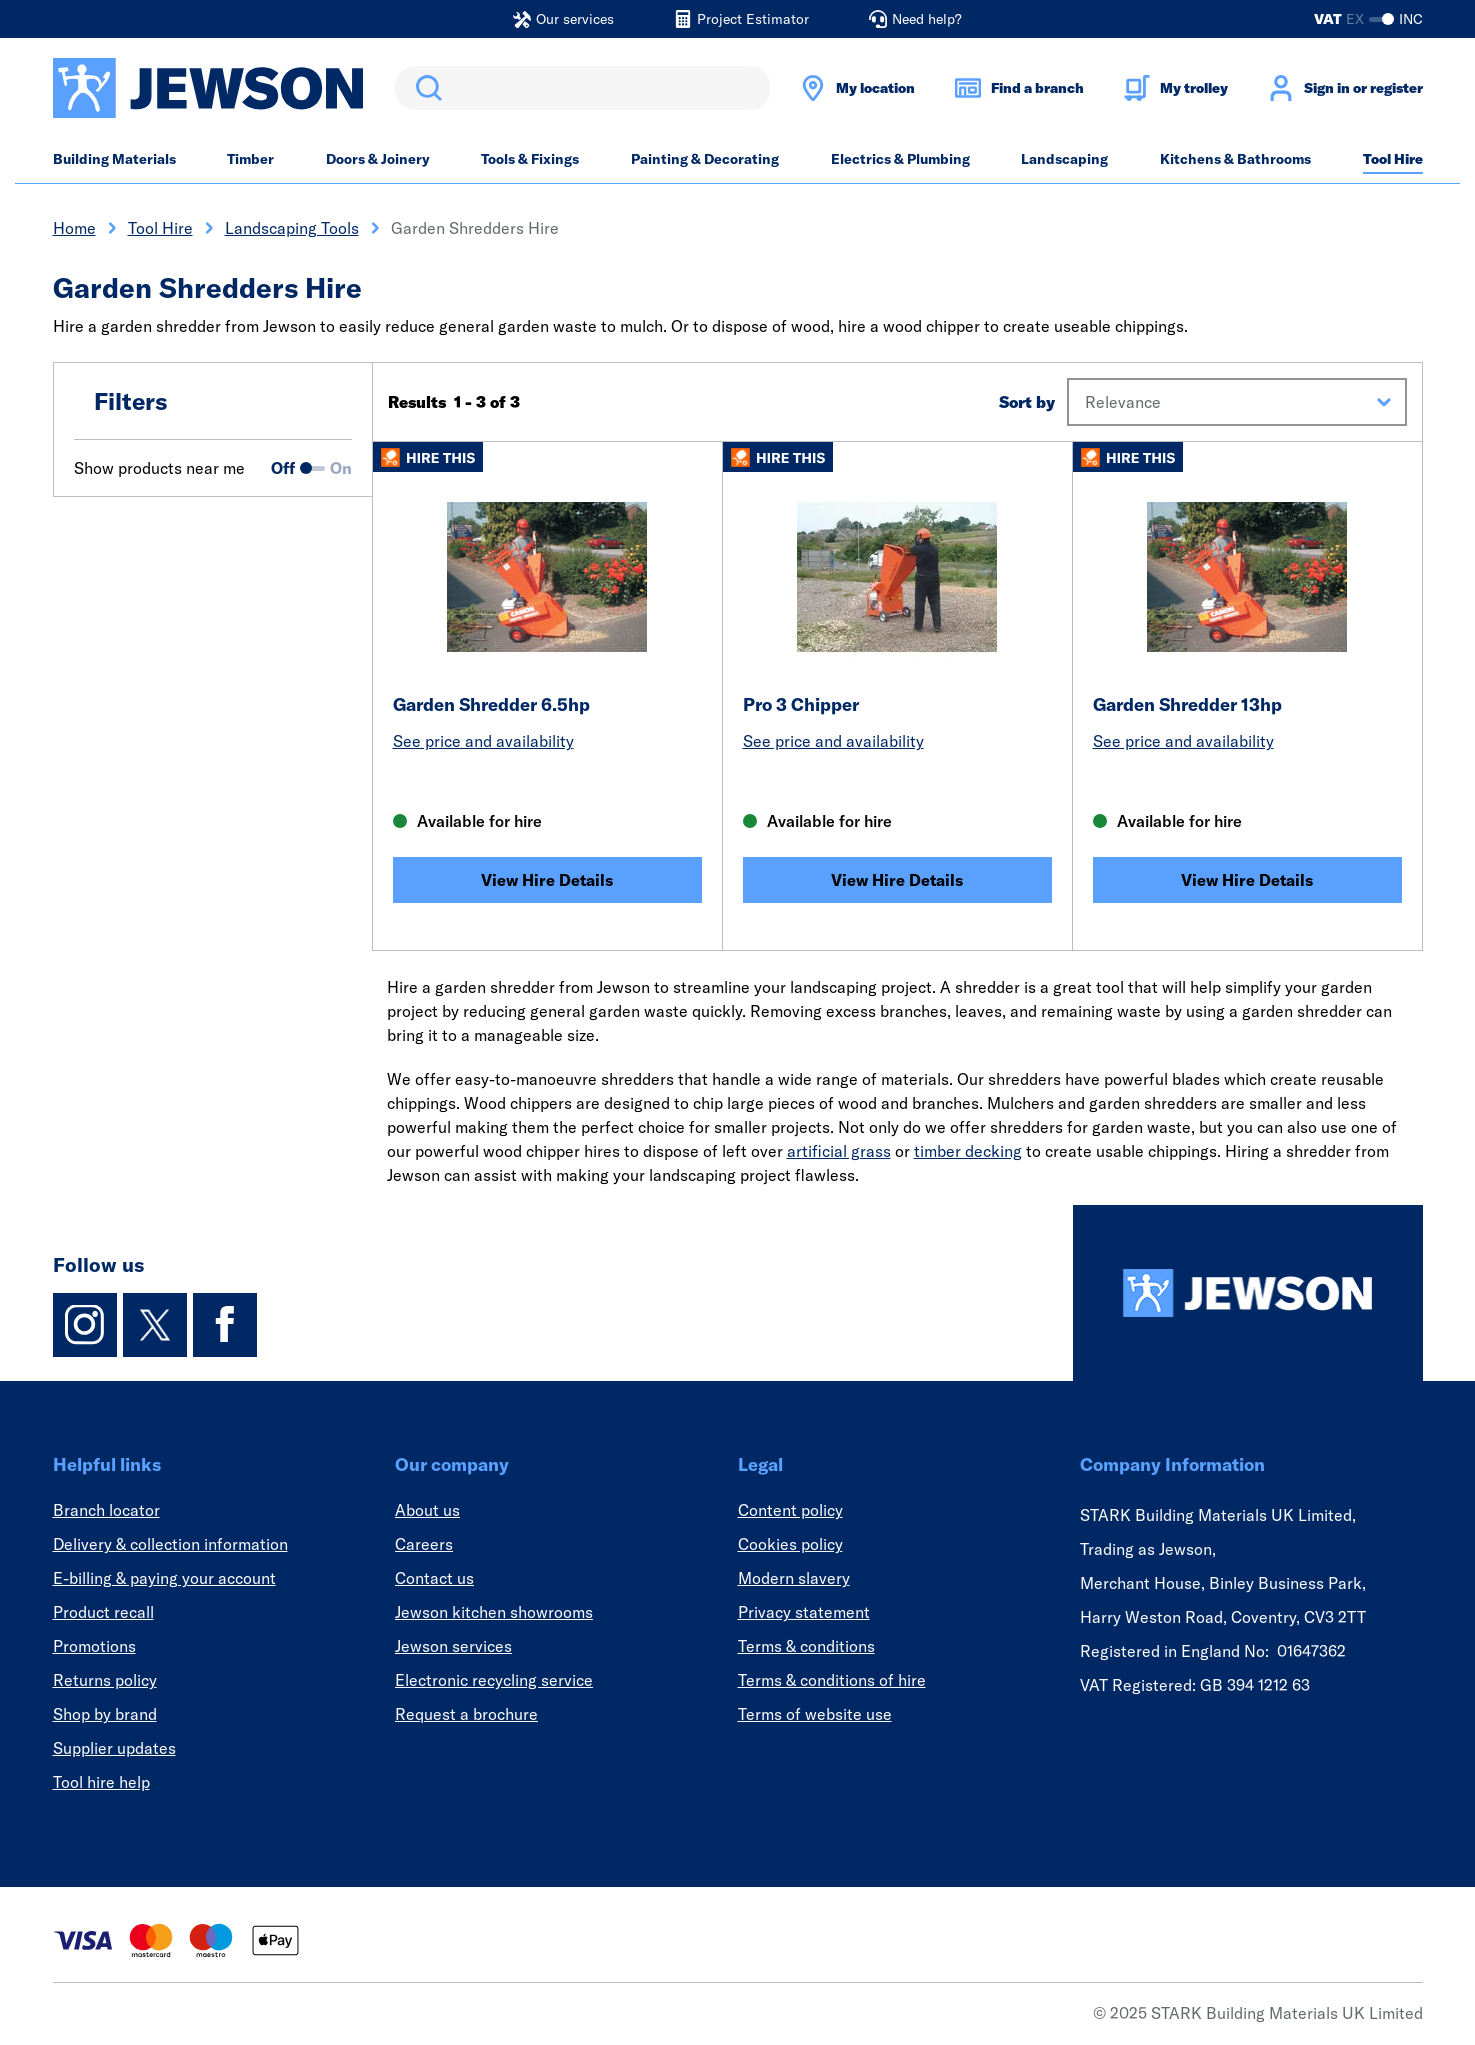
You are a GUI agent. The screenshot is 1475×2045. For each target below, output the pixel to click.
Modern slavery (794, 1578)
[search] (582, 88)
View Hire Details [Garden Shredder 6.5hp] (547, 880)
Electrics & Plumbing (900, 159)
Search (425, 88)
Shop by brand (105, 1714)
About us (427, 1510)
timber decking (968, 1151)
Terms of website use (815, 1714)
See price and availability (483, 741)
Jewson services (453, 1646)
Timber (250, 159)
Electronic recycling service (494, 1680)
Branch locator (106, 1510)
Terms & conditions (806, 1646)
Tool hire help (101, 1782)
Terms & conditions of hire (832, 1680)
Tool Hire (1393, 159)
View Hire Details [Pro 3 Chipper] (897, 880)
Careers (424, 1544)
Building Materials (114, 159)
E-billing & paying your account (164, 1578)
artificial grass (839, 1151)
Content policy (790, 1510)
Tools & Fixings (530, 159)
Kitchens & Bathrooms (1235, 159)
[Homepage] (1248, 1293)
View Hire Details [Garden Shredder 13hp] (1247, 880)
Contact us (434, 1578)
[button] (1236, 402)
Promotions (94, 1646)
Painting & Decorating (705, 159)
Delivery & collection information (170, 1544)
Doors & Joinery (378, 159)
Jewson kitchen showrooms (494, 1612)
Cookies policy (790, 1544)
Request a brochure (466, 1714)
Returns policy (105, 1680)
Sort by (1027, 402)
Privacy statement (804, 1612)
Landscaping (1064, 159)
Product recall (103, 1612)
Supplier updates (114, 1748)
